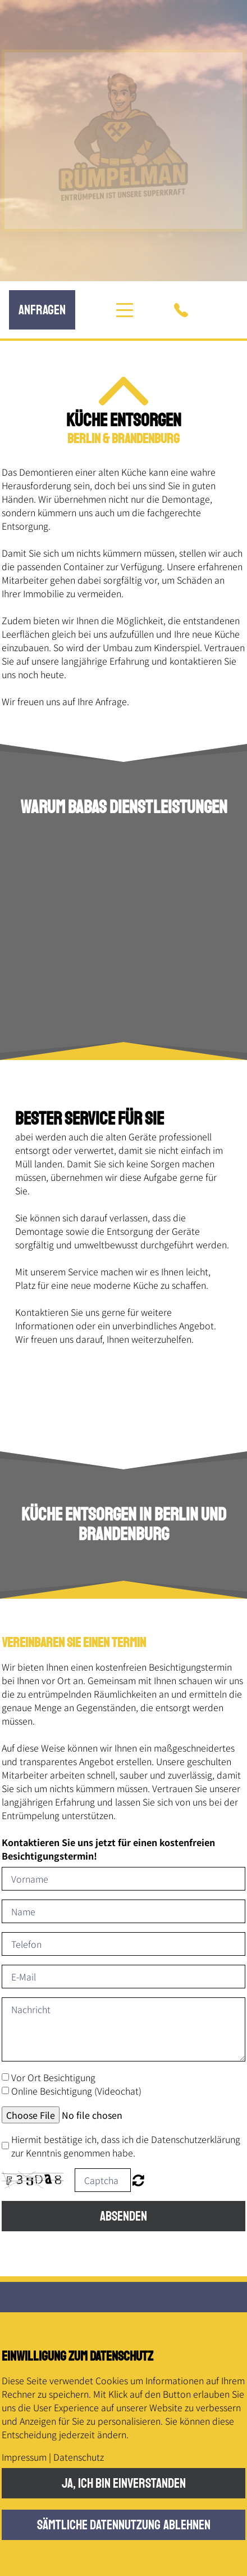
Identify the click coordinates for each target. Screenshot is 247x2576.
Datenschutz (78, 2457)
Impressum (24, 2457)
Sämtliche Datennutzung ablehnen (124, 2524)
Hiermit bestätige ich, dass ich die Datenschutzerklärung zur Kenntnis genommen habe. (125, 2145)
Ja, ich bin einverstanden (124, 2483)
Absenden (123, 2216)
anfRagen (42, 309)
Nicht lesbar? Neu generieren (138, 2180)
